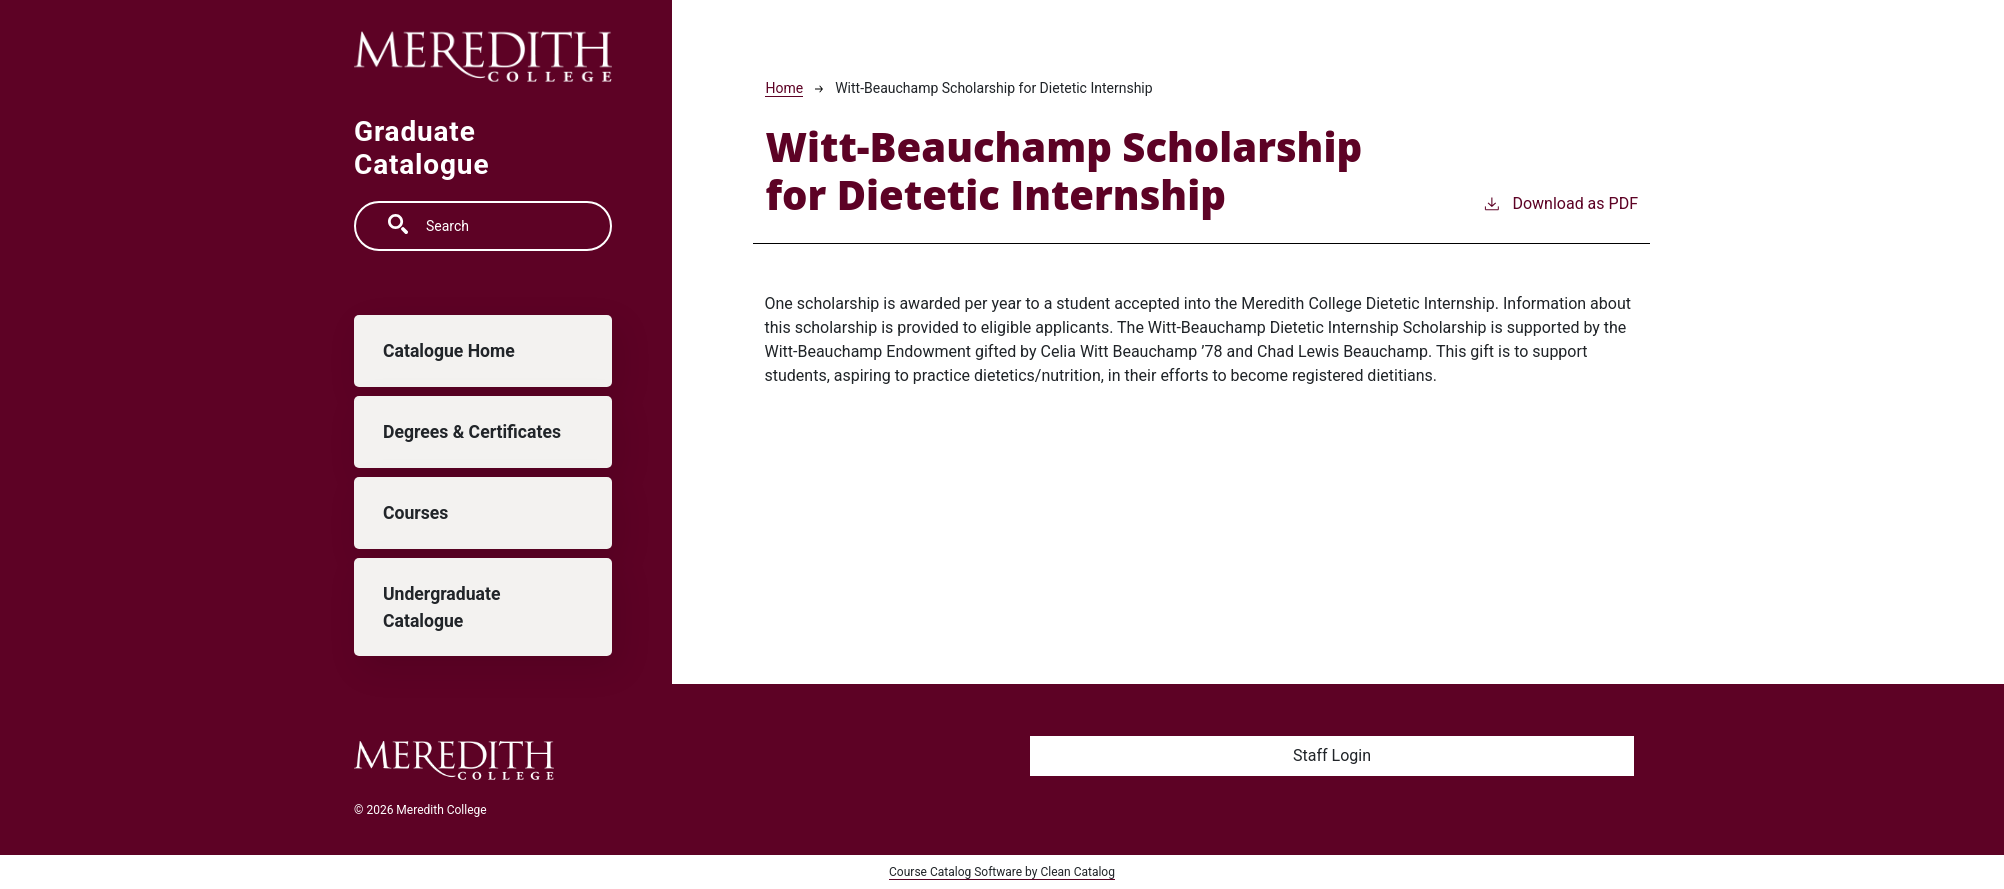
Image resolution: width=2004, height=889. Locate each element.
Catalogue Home (449, 351)
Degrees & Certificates (472, 432)
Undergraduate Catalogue (441, 607)
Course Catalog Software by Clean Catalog (1002, 872)
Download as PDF (1560, 202)
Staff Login (1332, 755)
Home (784, 88)
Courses (415, 513)
